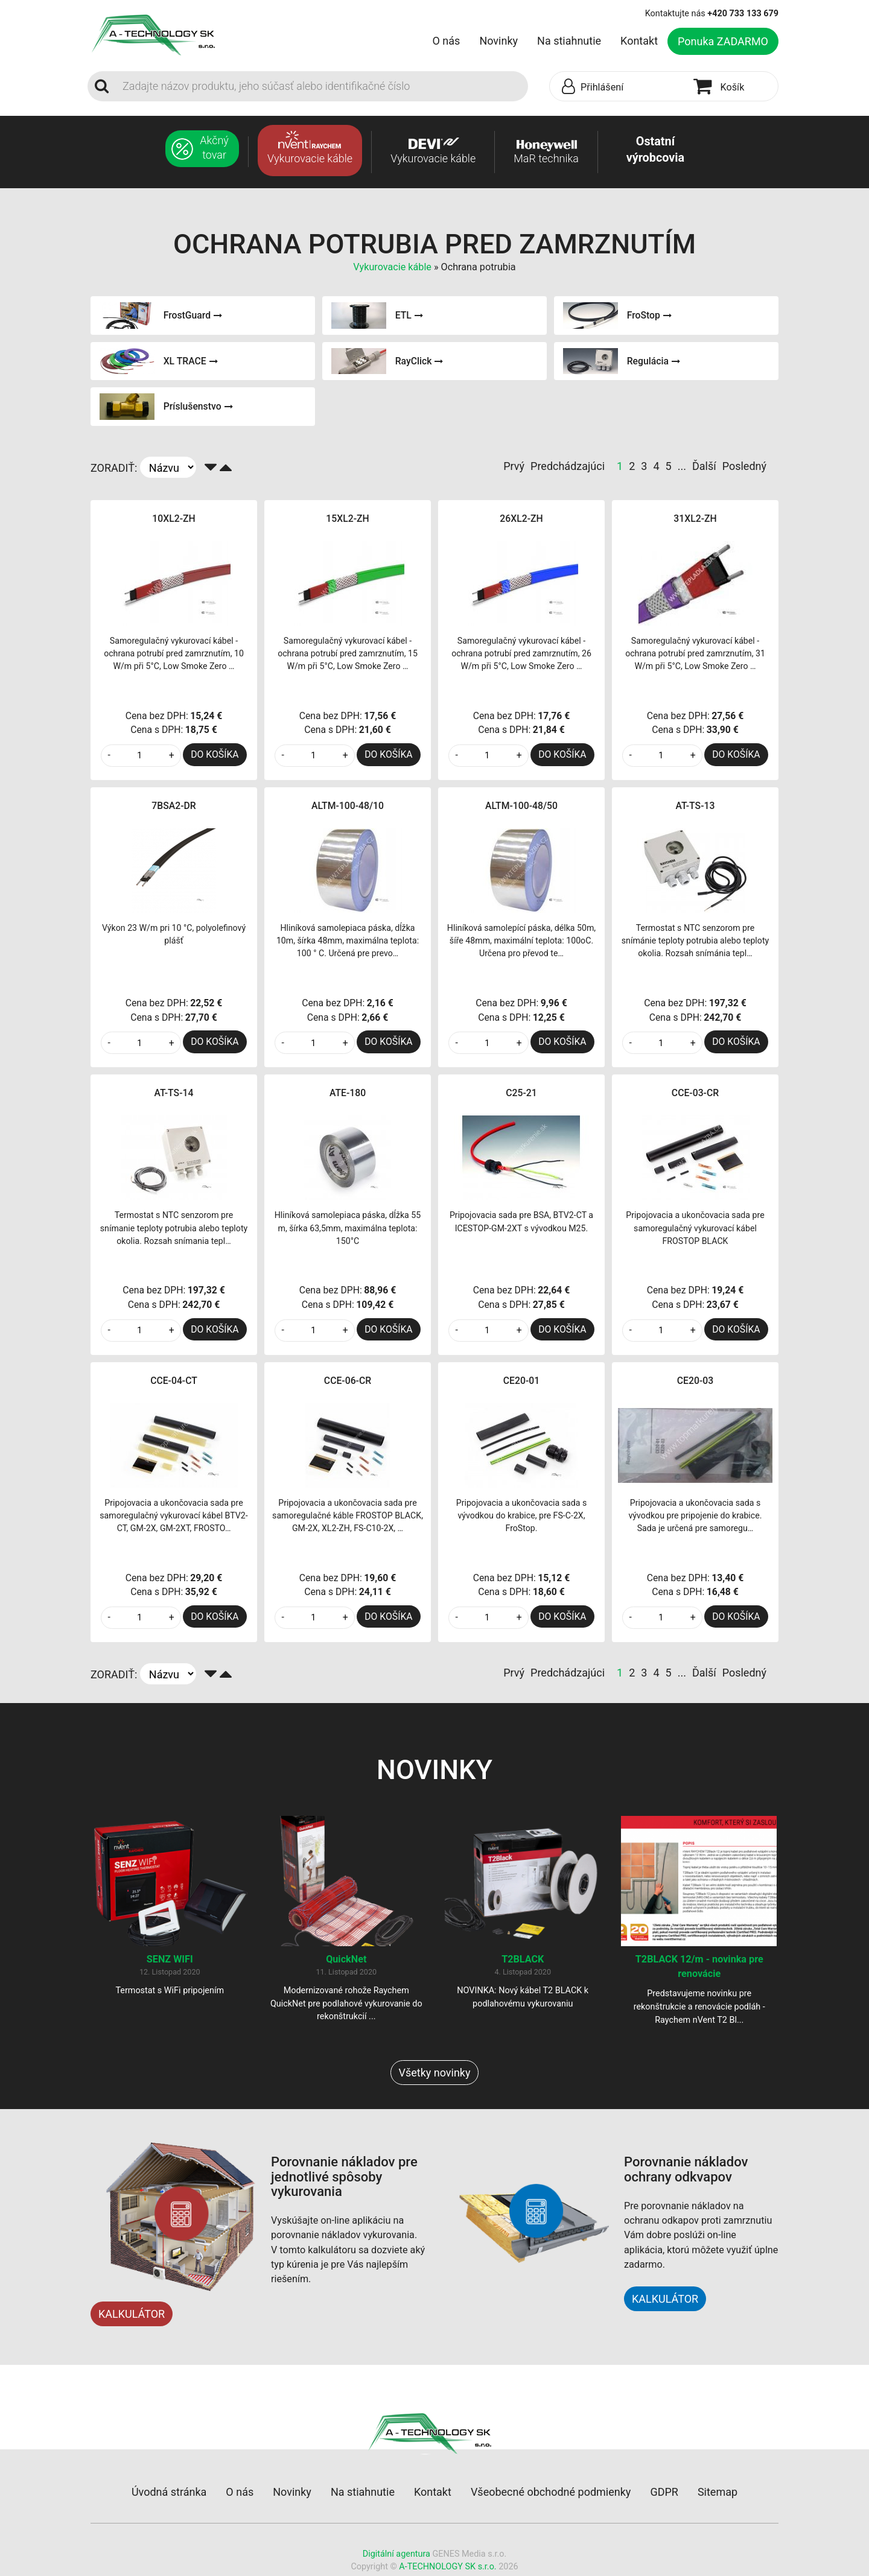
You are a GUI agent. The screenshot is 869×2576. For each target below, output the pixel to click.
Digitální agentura (396, 2556)
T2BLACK (522, 1961)
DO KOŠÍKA (214, 754)
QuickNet (346, 1961)
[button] (618, 87)
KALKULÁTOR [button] (665, 2301)
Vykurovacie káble (393, 267)
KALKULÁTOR (131, 2315)
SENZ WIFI (170, 1961)
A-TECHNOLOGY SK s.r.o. (447, 2569)
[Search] (321, 86)
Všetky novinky (434, 2075)
